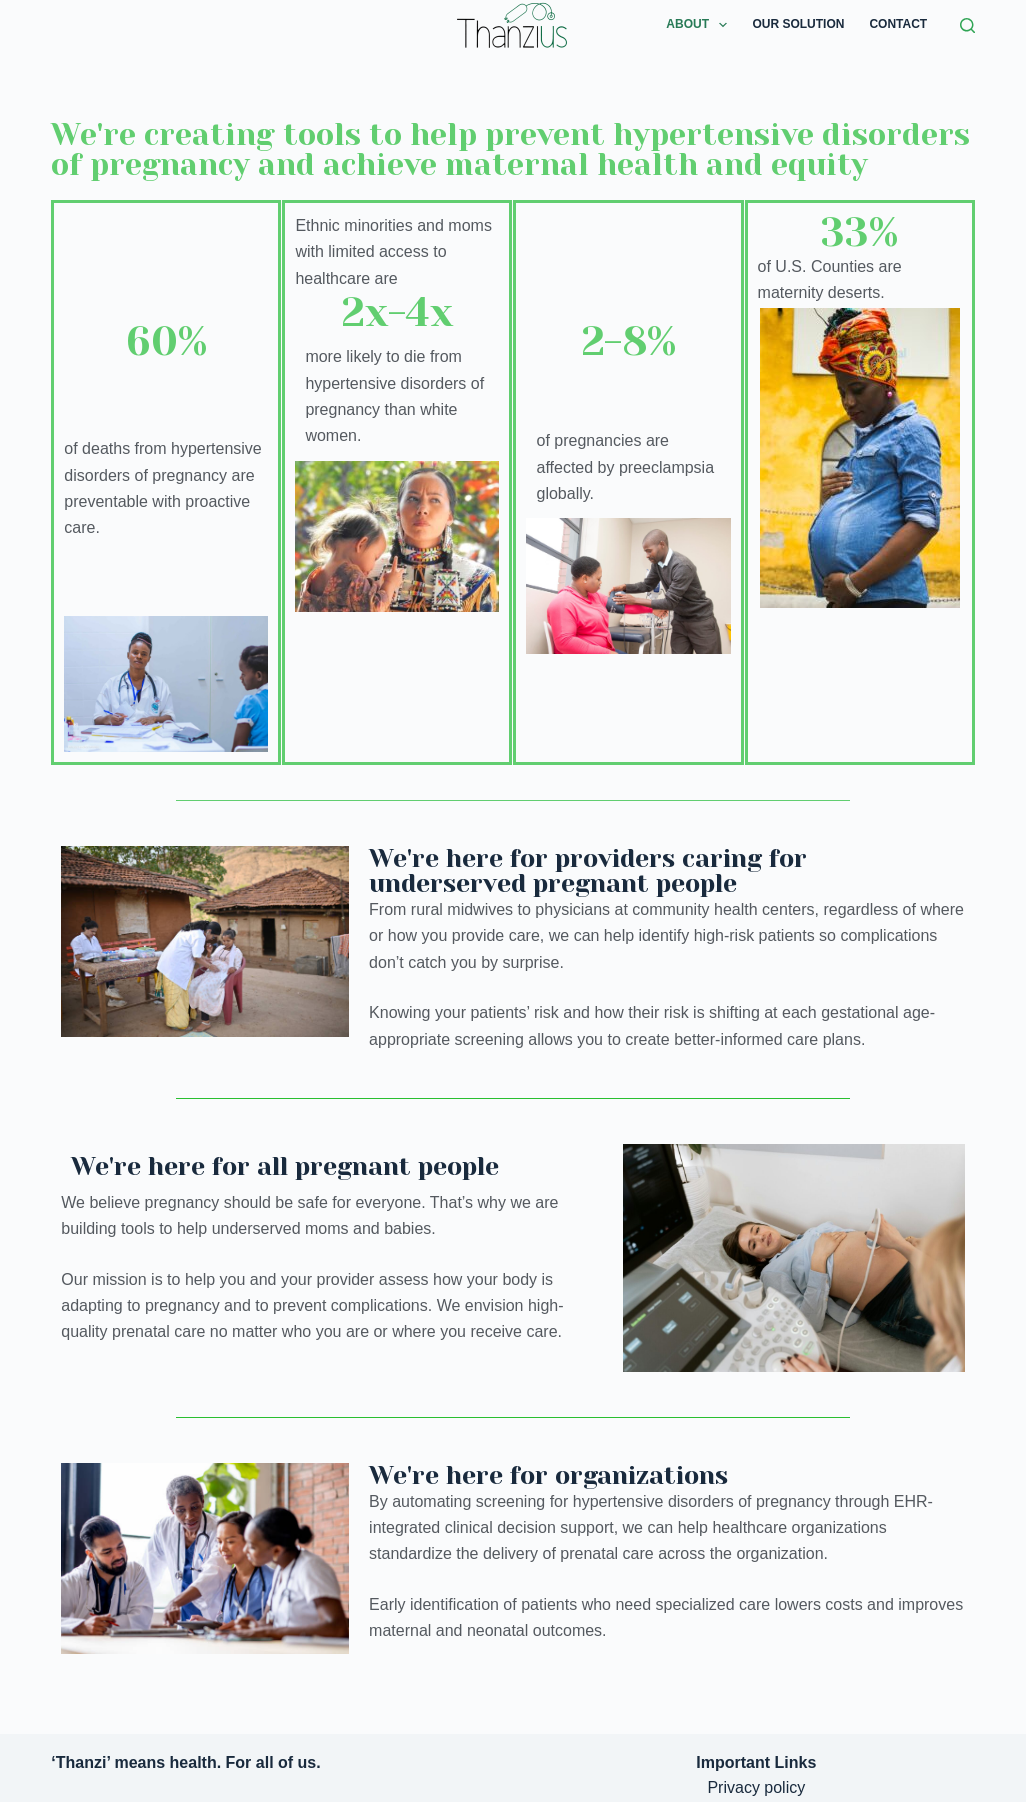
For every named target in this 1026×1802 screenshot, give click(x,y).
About (700, 25)
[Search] (967, 25)
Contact (898, 24)
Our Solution (798, 24)
